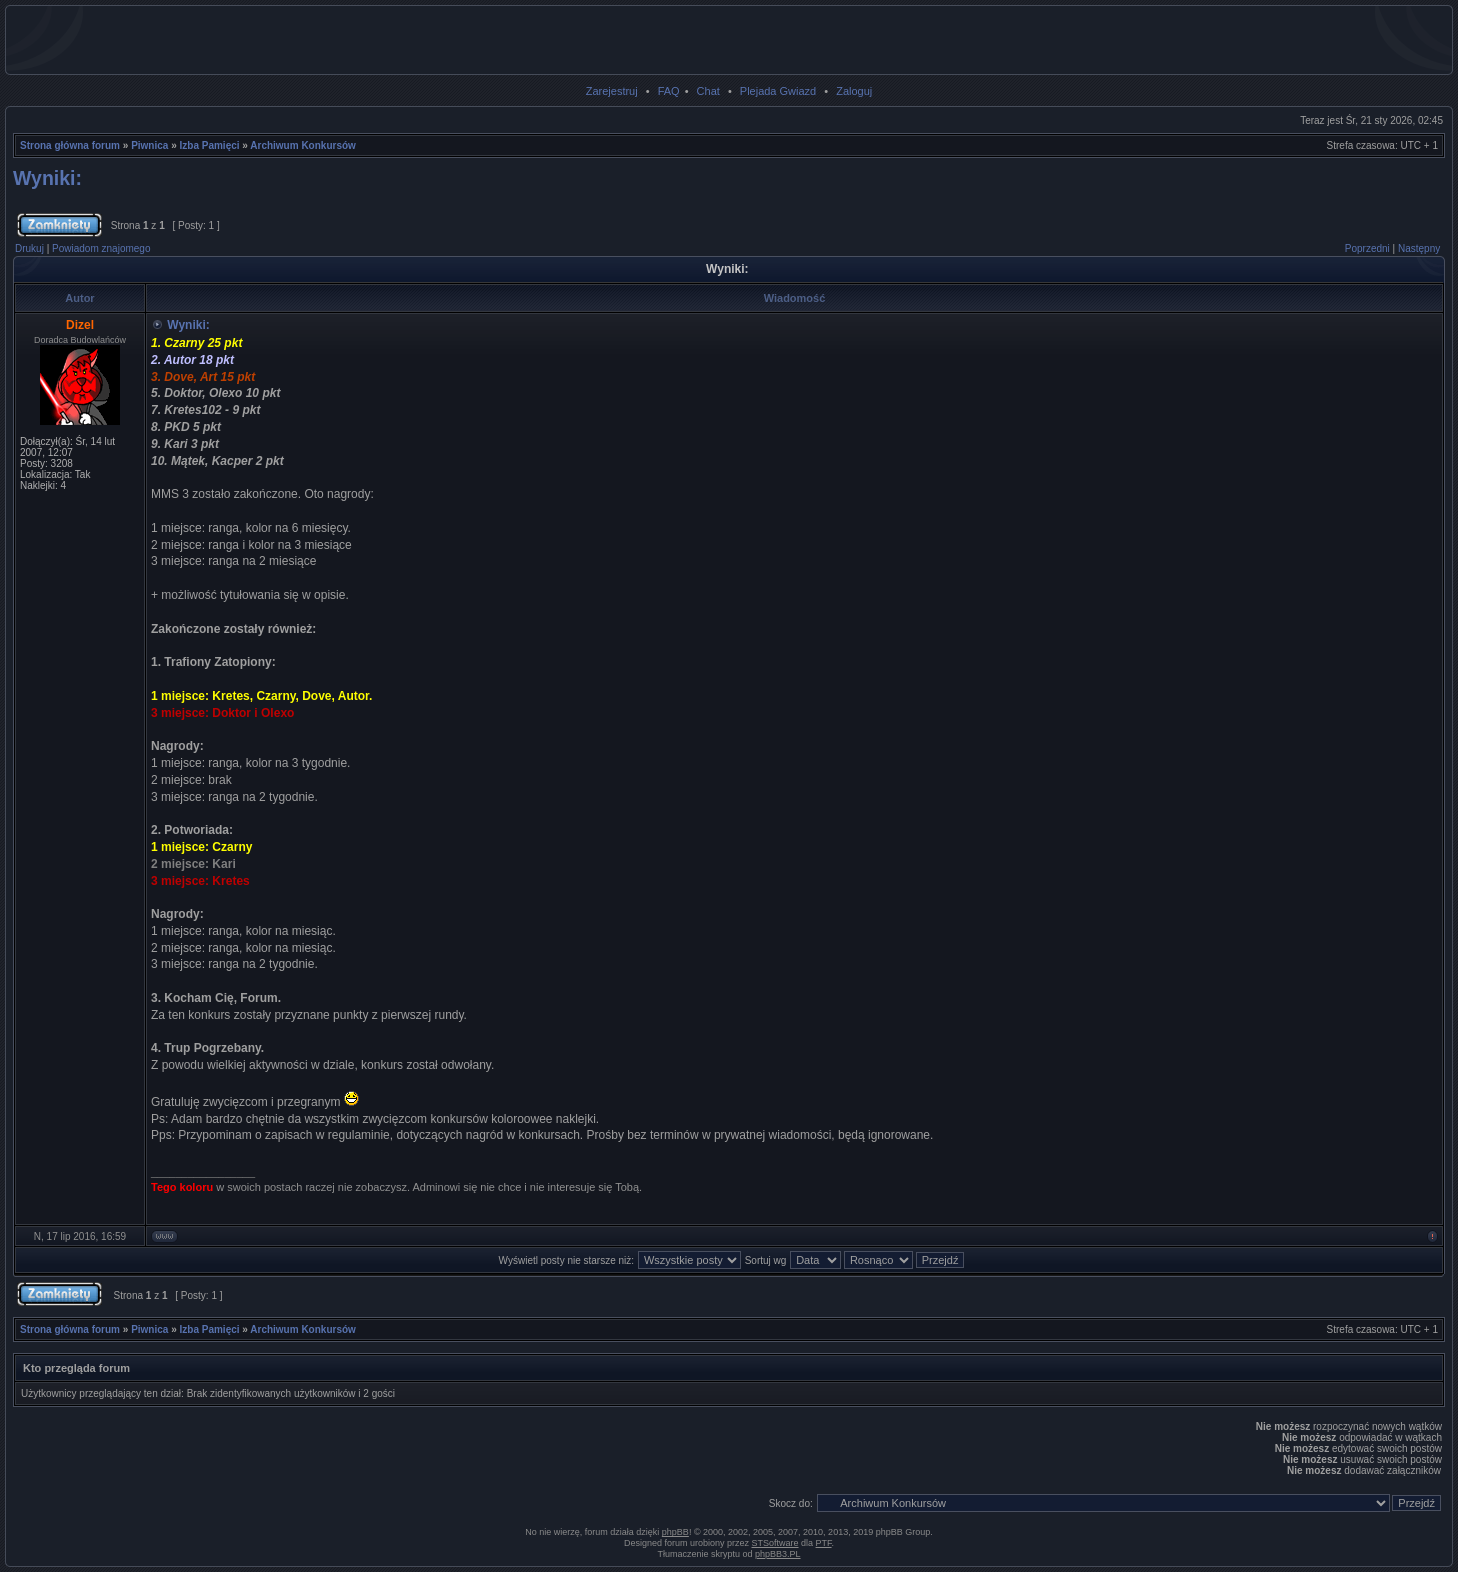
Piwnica (149, 145)
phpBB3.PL (778, 1554)
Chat (708, 91)
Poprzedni (1367, 248)
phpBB (675, 1532)
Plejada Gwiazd (778, 91)
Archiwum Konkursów (303, 145)
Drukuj (29, 248)
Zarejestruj (612, 91)
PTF (824, 1543)
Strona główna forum (70, 145)
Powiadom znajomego (101, 248)
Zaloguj (854, 91)
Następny (1419, 248)
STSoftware (775, 1543)
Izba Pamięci (210, 145)
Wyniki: (47, 178)
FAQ (669, 91)
